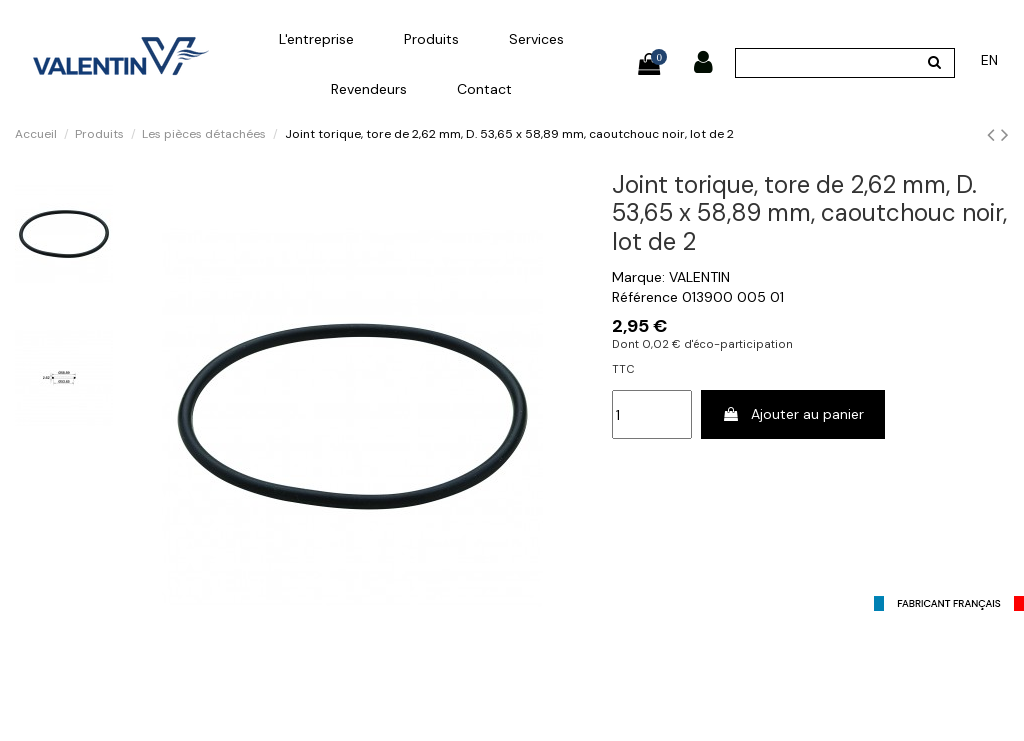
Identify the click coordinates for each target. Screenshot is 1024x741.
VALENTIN (699, 277)
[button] (316, 39)
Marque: (638, 277)
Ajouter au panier (793, 414)
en (989, 60)
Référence (645, 297)
